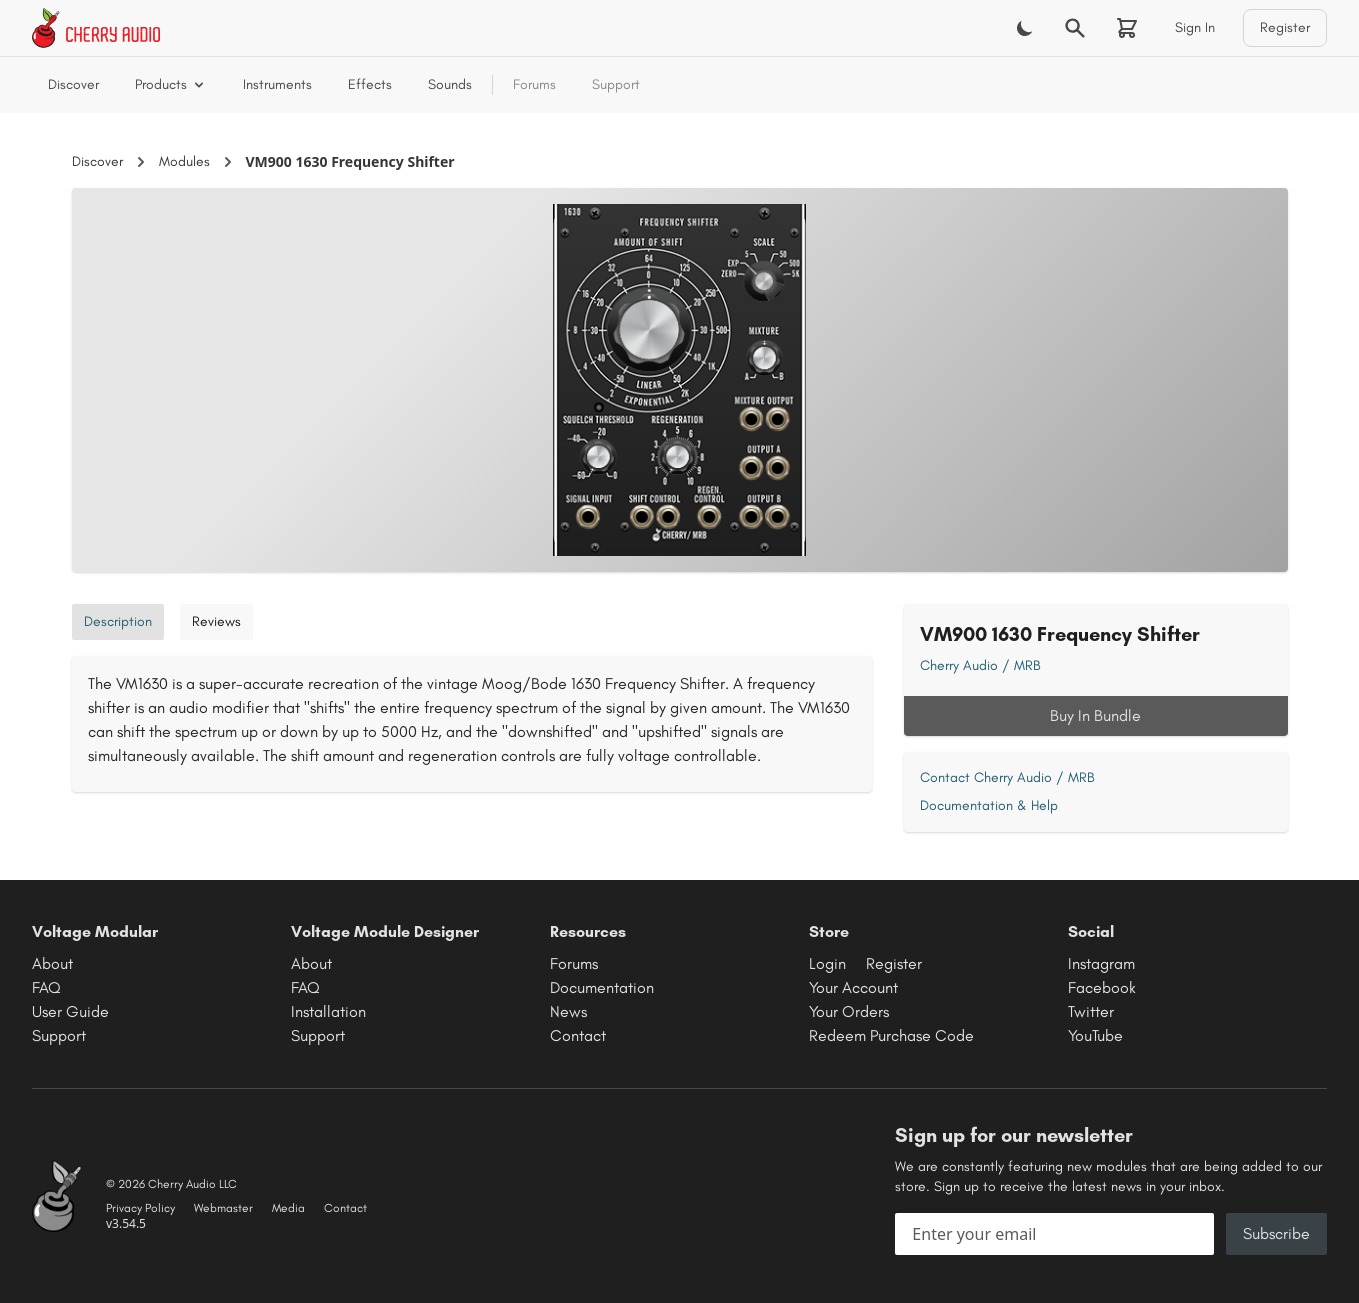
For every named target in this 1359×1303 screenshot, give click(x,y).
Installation (328, 1011)
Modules (184, 161)
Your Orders (849, 1011)
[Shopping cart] (1127, 28)
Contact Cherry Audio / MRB (1007, 777)
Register (1285, 27)
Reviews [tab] (216, 621)
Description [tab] (118, 621)
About (52, 963)
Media (288, 1208)
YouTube (1095, 1035)
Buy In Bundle (1095, 715)
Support (616, 84)
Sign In (1195, 27)
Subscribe (1276, 1233)
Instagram (1101, 963)
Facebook (1102, 987)
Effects (370, 84)
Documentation (602, 987)
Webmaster (223, 1208)
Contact (578, 1035)
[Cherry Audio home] (96, 28)
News (568, 1011)
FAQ (46, 987)
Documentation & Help (989, 805)
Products (171, 84)
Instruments (277, 84)
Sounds (450, 84)
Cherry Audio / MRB (980, 665)
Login (827, 963)
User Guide (70, 1011)
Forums (534, 84)
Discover (73, 84)
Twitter (1091, 1011)
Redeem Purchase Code (891, 1035)
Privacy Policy (140, 1208)
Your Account (853, 987)
